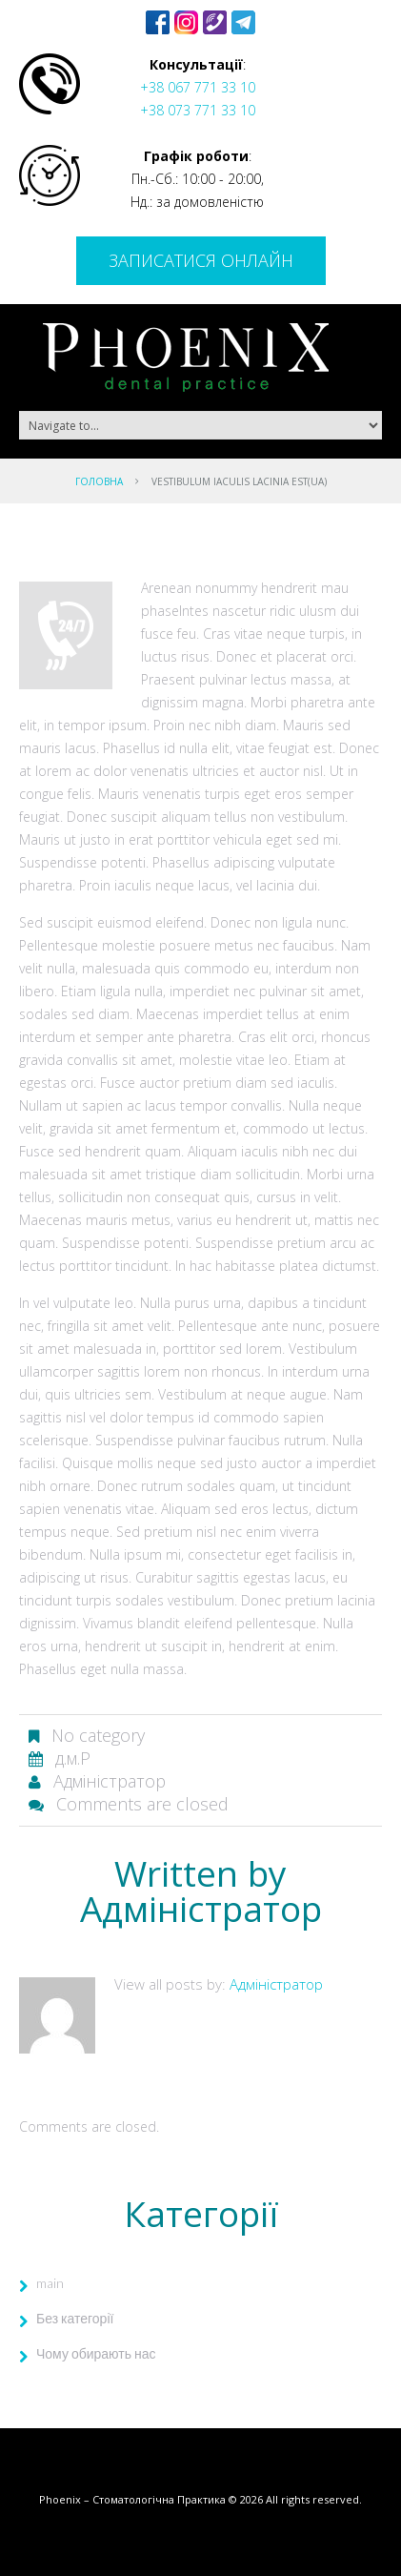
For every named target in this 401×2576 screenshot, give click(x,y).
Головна (99, 481)
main (50, 2283)
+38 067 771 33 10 (197, 87)
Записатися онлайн (201, 260)
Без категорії (74, 2318)
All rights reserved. (314, 2499)
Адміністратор (109, 1780)
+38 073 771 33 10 (197, 110)
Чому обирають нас (96, 2353)
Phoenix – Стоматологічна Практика (132, 2499)
